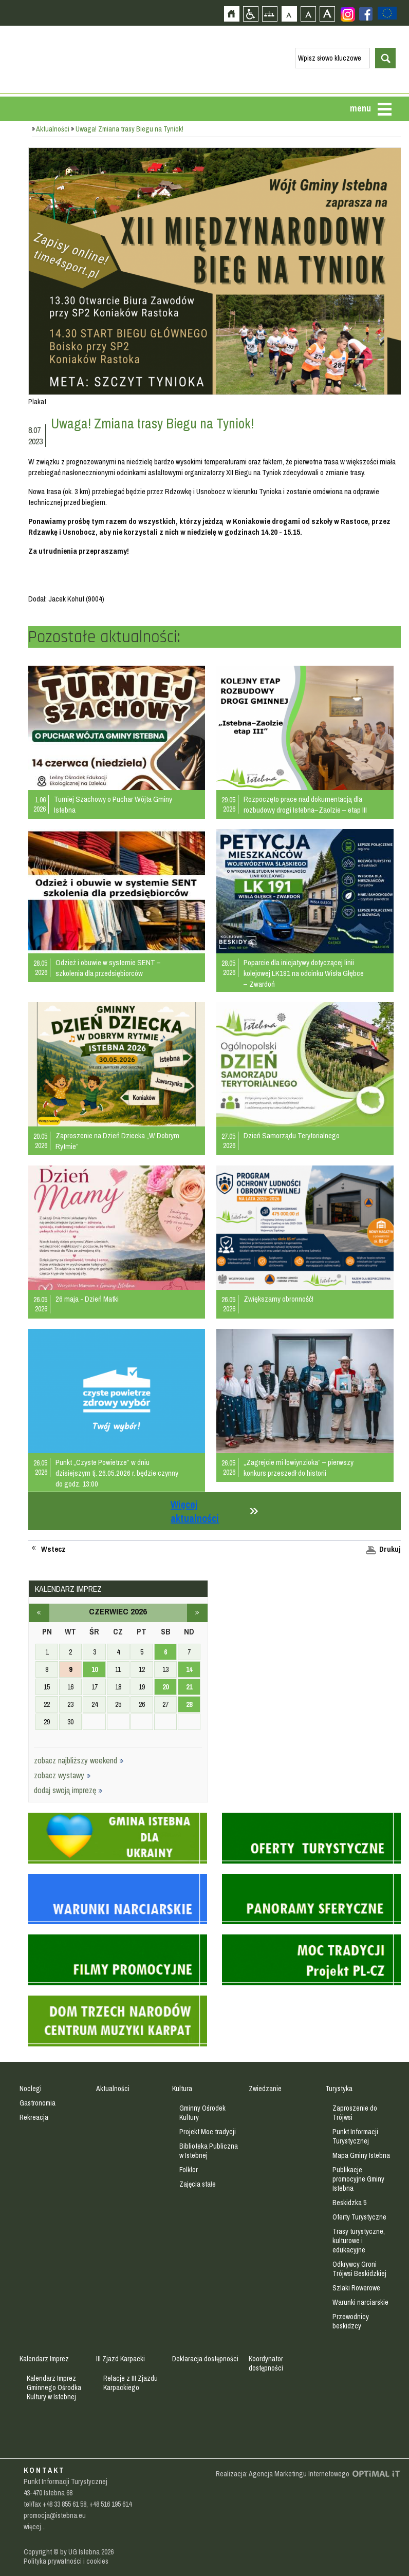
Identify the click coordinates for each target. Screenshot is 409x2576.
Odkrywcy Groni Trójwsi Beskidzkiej (359, 2269)
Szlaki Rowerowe (356, 2287)
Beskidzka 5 (349, 2202)
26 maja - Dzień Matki (87, 1298)
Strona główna (231, 13)
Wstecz (53, 1549)
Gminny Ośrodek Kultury (202, 2112)
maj (39, 1613)
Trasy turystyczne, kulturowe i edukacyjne (358, 2240)
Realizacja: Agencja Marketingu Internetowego (282, 2473)
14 (189, 1669)
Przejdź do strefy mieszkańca (9, 194)
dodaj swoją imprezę (68, 1790)
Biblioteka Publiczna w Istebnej (208, 2150)
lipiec (197, 1613)
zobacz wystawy (62, 1775)
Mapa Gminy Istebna (361, 2155)
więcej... (35, 2526)
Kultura (182, 2088)
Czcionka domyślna (289, 13)
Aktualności (52, 129)
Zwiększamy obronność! (278, 1298)
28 (189, 1704)
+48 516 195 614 (110, 2504)
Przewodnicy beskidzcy (350, 2321)
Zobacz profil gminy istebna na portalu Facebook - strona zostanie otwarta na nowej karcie (366, 14)
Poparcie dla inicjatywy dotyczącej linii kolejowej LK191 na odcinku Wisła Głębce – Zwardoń (304, 973)
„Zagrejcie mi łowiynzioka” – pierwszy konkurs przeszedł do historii (299, 1467)
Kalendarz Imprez (44, 2358)
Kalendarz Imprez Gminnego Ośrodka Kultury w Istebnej (54, 2387)
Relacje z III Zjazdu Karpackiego (130, 2383)
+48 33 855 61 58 (64, 2504)
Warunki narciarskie (360, 2302)
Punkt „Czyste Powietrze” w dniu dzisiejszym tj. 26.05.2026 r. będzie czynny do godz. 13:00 (116, 1473)
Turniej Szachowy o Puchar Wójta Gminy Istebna (113, 804)
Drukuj (390, 1549)
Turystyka (338, 2088)
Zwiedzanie (265, 2088)
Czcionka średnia (308, 13)
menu (360, 108)
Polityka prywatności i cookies (66, 2561)
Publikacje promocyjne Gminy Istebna (358, 2179)
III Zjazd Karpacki (120, 2358)
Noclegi (31, 2088)
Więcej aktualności (195, 1511)
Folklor (188, 2169)
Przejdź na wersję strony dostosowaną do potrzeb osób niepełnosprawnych (250, 13)
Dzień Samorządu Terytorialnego (292, 1135)
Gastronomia (37, 2103)
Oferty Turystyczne (359, 2217)
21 (189, 1686)
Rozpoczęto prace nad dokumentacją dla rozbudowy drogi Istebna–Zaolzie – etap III (305, 804)
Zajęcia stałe (197, 2184)
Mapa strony (269, 13)
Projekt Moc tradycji (207, 2131)
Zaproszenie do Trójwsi (354, 2112)
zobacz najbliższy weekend (79, 1760)
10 (94, 1669)
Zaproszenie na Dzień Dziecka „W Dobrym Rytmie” (117, 1141)
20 (165, 1686)
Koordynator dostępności (266, 2363)
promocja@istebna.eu (55, 2515)
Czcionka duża (327, 13)
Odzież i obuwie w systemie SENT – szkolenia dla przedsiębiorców (108, 968)
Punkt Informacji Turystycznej (355, 2136)
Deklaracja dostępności (205, 2358)
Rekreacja (34, 2117)
